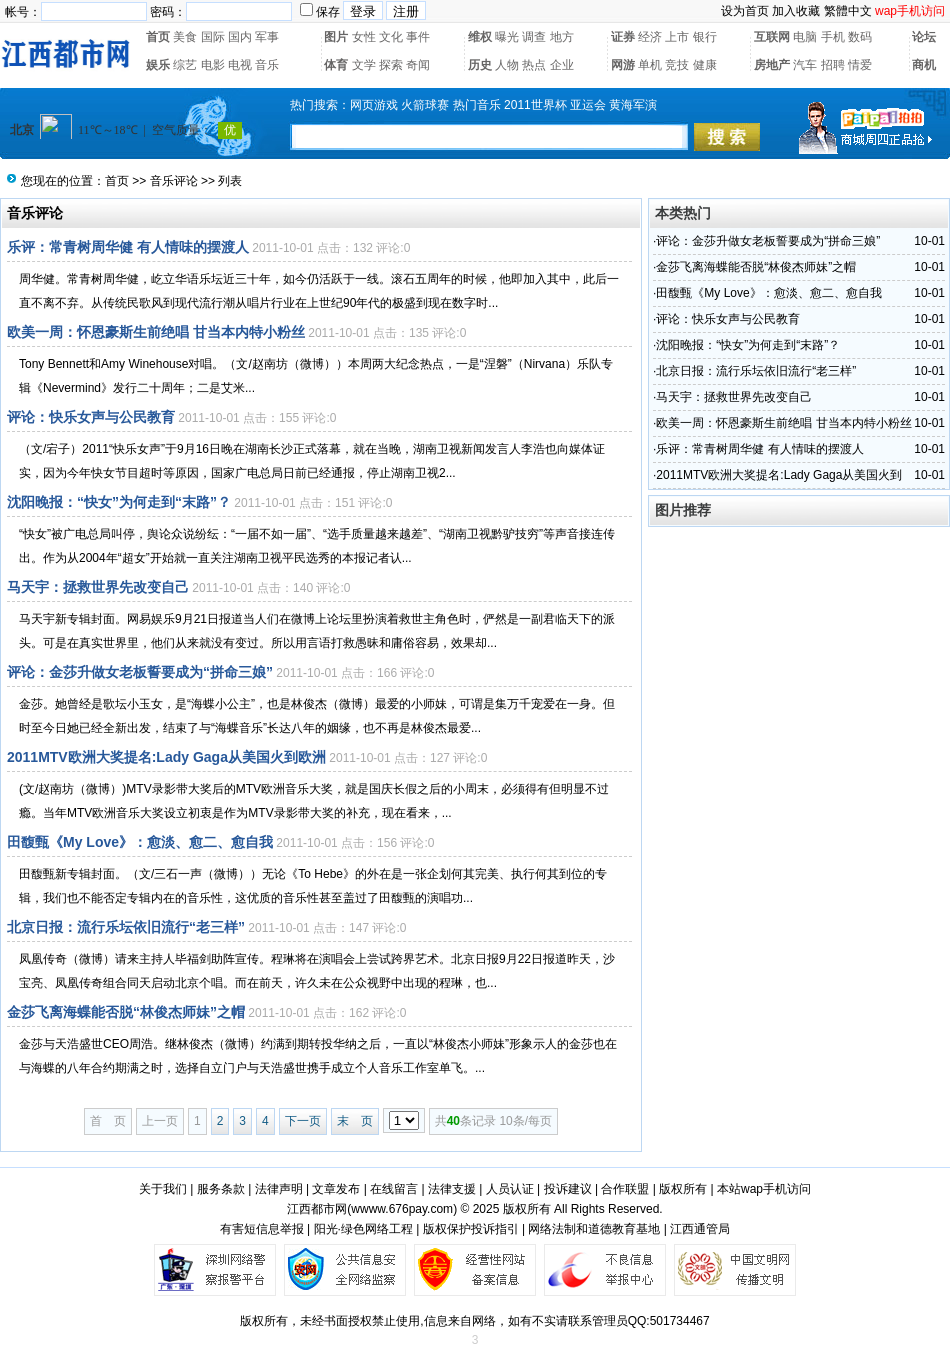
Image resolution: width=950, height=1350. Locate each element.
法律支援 (452, 1189)
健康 (705, 65)
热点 (534, 65)
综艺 (185, 65)
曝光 (507, 37)
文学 (364, 65)
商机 (924, 65)
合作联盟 (625, 1189)
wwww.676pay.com (402, 1209)
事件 (418, 37)
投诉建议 (568, 1189)
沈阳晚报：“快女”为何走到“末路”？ (119, 502)
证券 (623, 37)
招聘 (833, 65)
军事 (267, 37)
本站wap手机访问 (764, 1189)
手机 (833, 37)
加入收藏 (796, 11)
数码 (860, 37)
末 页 (355, 1121)
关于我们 (163, 1189)
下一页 (303, 1121)
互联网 (772, 37)
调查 (534, 37)
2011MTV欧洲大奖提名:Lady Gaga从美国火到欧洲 (166, 757)
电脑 (805, 37)
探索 (391, 65)
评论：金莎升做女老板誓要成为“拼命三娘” (140, 672)
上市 (677, 37)
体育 (336, 65)
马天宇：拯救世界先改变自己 (98, 587)
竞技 (677, 65)
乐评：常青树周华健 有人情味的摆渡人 (128, 247)
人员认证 (510, 1189)
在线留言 (394, 1189)
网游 (623, 65)
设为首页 (745, 11)
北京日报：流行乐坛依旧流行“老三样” (126, 927)
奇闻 (418, 65)
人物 (507, 65)
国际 (213, 37)
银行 (705, 37)
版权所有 (683, 1189)
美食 (185, 37)
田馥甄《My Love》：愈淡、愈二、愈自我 (140, 842)
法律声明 (279, 1189)
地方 (562, 37)
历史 (480, 65)
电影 (213, 65)
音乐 (267, 65)
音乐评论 (174, 181)
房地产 (772, 65)
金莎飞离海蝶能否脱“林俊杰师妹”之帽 (126, 1012)
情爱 (860, 65)
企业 (562, 65)
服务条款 (221, 1189)
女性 (364, 37)
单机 (650, 65)
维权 (480, 37)
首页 (158, 37)
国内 (240, 37)
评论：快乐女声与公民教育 (91, 417)
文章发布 (336, 1189)
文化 (391, 37)
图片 (336, 37)
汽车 (805, 65)
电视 (240, 65)
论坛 (924, 37)
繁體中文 (848, 11)
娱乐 (158, 65)
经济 (650, 37)
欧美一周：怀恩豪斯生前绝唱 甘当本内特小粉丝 (156, 332)
